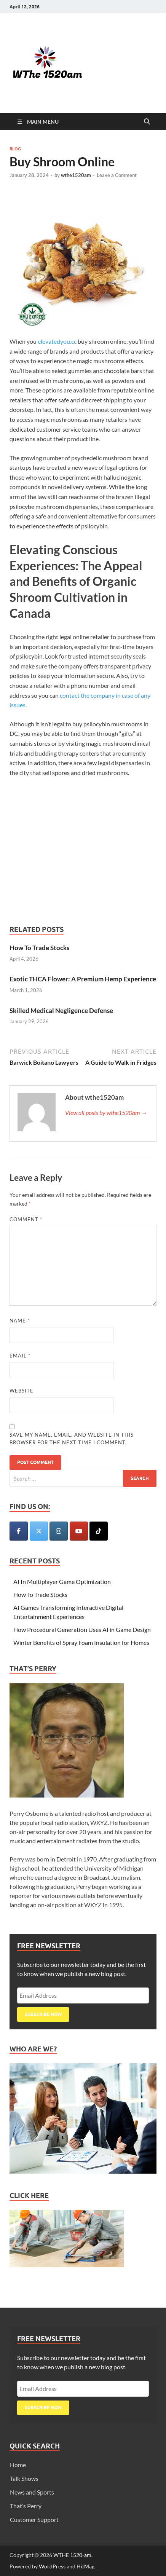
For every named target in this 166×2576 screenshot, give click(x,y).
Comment (26, 1219)
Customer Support (34, 2519)
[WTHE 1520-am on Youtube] (79, 1531)
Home (18, 2464)
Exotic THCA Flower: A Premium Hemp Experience (83, 979)
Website (22, 1391)
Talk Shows (24, 2478)
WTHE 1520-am (72, 2555)
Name (20, 1321)
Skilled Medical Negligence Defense (61, 1010)
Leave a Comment (117, 175)
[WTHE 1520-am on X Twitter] (39, 1531)
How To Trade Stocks (39, 948)
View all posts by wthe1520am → (106, 1112)
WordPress (52, 2566)
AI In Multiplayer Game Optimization (62, 1581)
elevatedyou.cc (57, 341)
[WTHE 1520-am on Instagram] (58, 1531)
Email (20, 1356)
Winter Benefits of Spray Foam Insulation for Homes (81, 1642)
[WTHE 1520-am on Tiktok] (98, 1531)
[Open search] (147, 122)
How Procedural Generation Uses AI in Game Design (82, 1629)
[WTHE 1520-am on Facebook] (19, 1531)
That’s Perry (26, 2505)
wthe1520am (76, 175)
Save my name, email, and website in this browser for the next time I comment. (72, 1438)
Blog (15, 149)
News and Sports (32, 2492)
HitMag (85, 2566)
